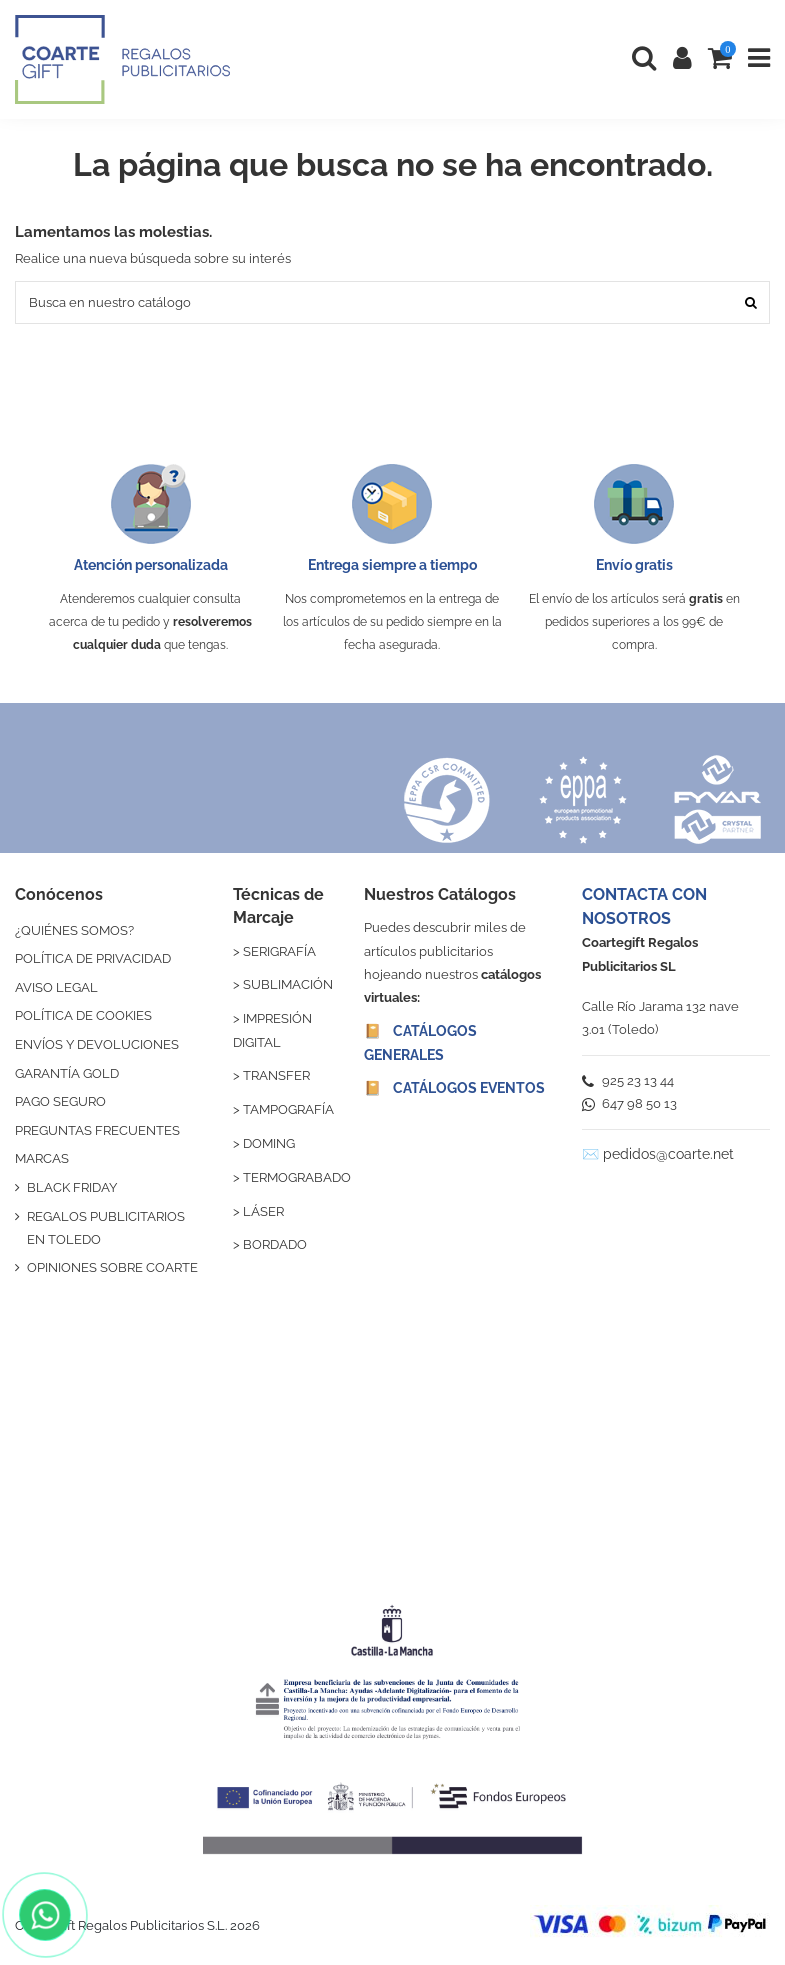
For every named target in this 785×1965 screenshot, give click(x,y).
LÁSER (263, 1211)
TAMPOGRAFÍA (288, 1109)
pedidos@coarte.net (668, 1154)
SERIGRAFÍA (279, 951)
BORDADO (275, 1244)
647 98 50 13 (629, 1103)
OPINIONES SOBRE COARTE (112, 1267)
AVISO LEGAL (56, 987)
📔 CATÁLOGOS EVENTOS (454, 1088)
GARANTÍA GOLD (67, 1073)
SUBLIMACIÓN (288, 984)
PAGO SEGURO (60, 1101)
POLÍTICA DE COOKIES (83, 1015)
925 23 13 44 (628, 1080)
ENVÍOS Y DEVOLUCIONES (97, 1044)
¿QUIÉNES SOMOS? (74, 930)
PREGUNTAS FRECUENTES (97, 1130)
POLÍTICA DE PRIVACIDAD (93, 958)
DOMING (269, 1143)
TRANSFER (276, 1075)
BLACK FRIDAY (72, 1187)
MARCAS (42, 1158)
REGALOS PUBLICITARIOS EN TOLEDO (106, 1228)
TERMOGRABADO (297, 1177)
